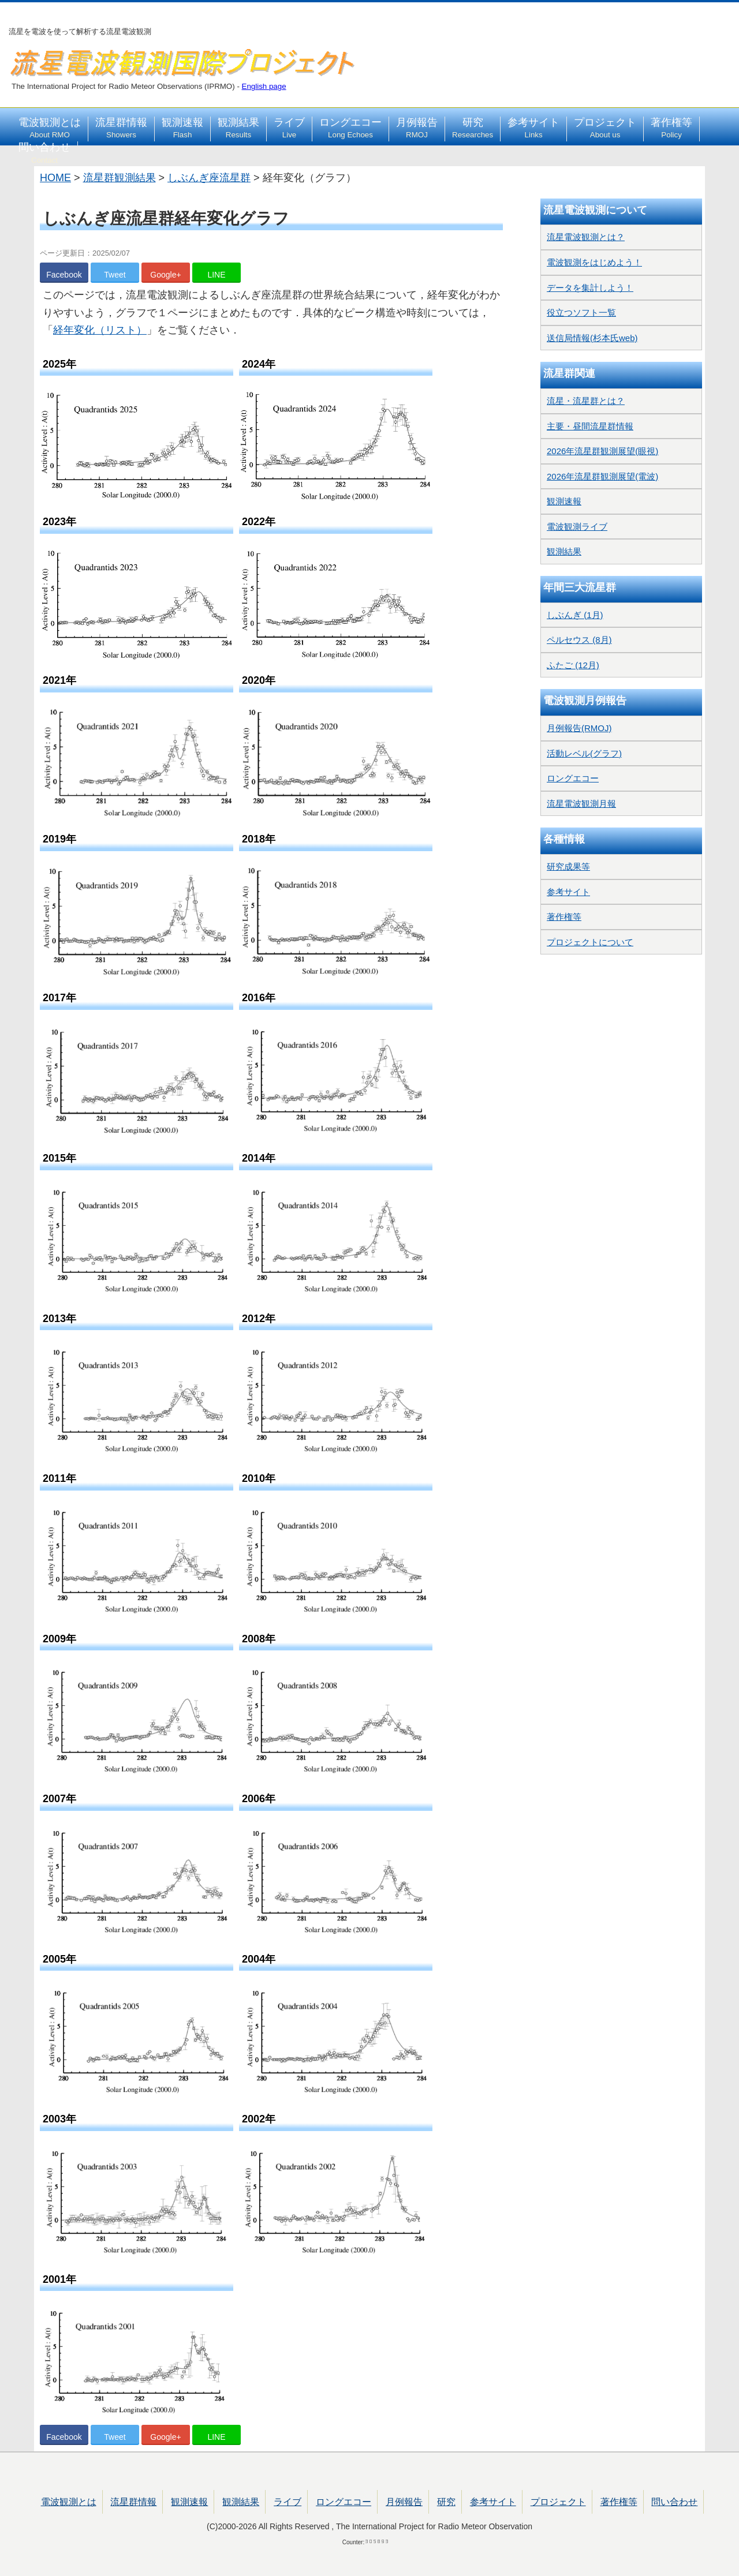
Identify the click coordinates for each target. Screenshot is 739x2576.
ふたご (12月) (573, 665)
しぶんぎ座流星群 (209, 178)
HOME (55, 178)
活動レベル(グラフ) (584, 753)
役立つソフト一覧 (581, 312)
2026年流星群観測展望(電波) (602, 476)
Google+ (165, 274)
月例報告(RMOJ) (579, 728)
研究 (472, 128)
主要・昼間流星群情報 (590, 426)
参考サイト (533, 128)
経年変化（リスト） (100, 330)
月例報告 (417, 128)
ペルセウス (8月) (579, 640)
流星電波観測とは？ (586, 237)
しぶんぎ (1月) (575, 615)
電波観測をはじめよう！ (594, 262)
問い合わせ (44, 152)
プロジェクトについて (590, 942)
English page (264, 86)
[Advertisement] (621, 1232)
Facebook (63, 274)
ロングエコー (350, 128)
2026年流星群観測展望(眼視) (602, 451)
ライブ (289, 128)
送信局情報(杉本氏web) (592, 338)
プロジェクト (605, 128)
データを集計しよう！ (590, 288)
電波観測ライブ (577, 526)
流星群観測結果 (119, 178)
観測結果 (238, 128)
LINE (216, 274)
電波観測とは (49, 128)
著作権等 (671, 128)
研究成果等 (568, 866)
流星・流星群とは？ (586, 401)
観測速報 (182, 128)
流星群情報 (121, 128)
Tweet (114, 274)
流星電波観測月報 (581, 803)
